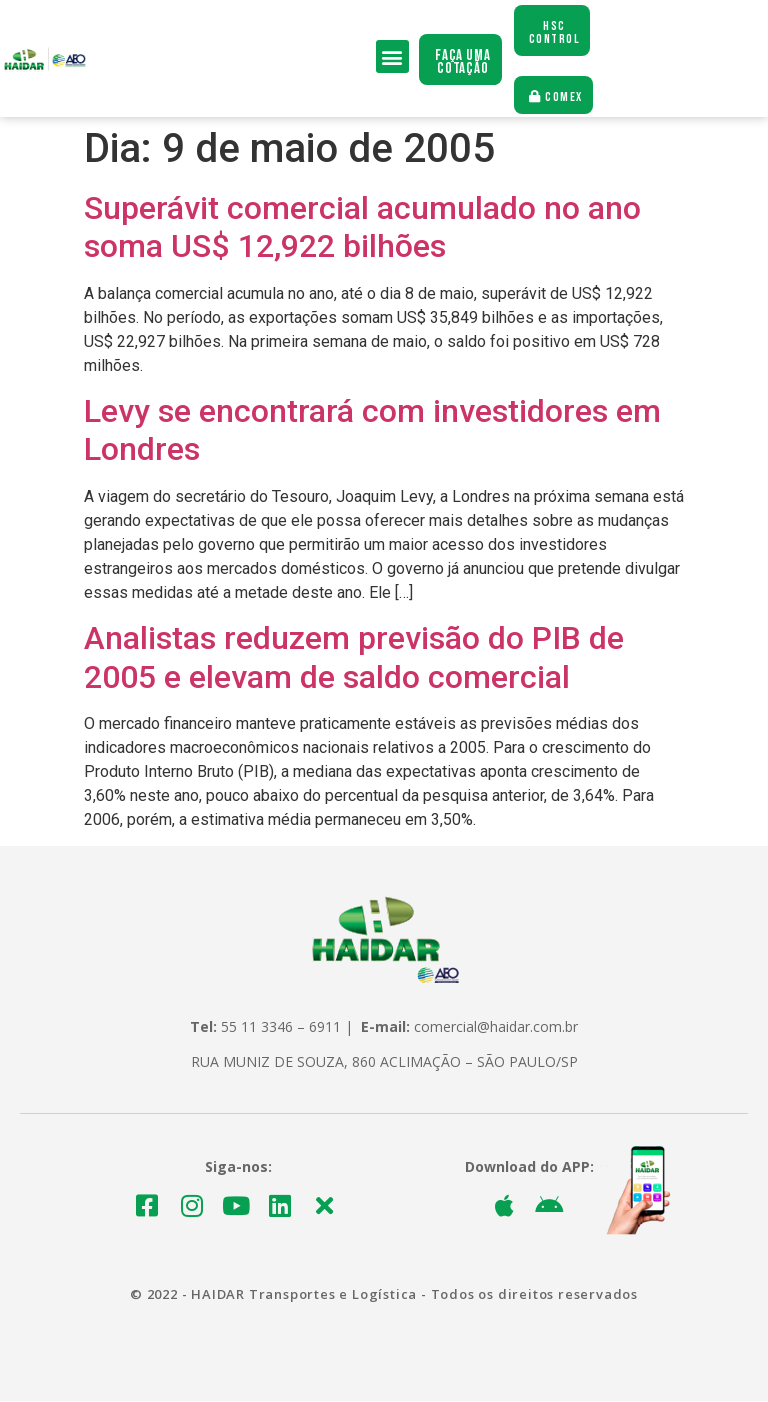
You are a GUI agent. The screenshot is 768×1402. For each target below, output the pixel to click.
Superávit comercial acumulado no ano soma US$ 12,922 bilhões (362, 228)
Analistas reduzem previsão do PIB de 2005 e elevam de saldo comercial (354, 658)
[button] (392, 57)
